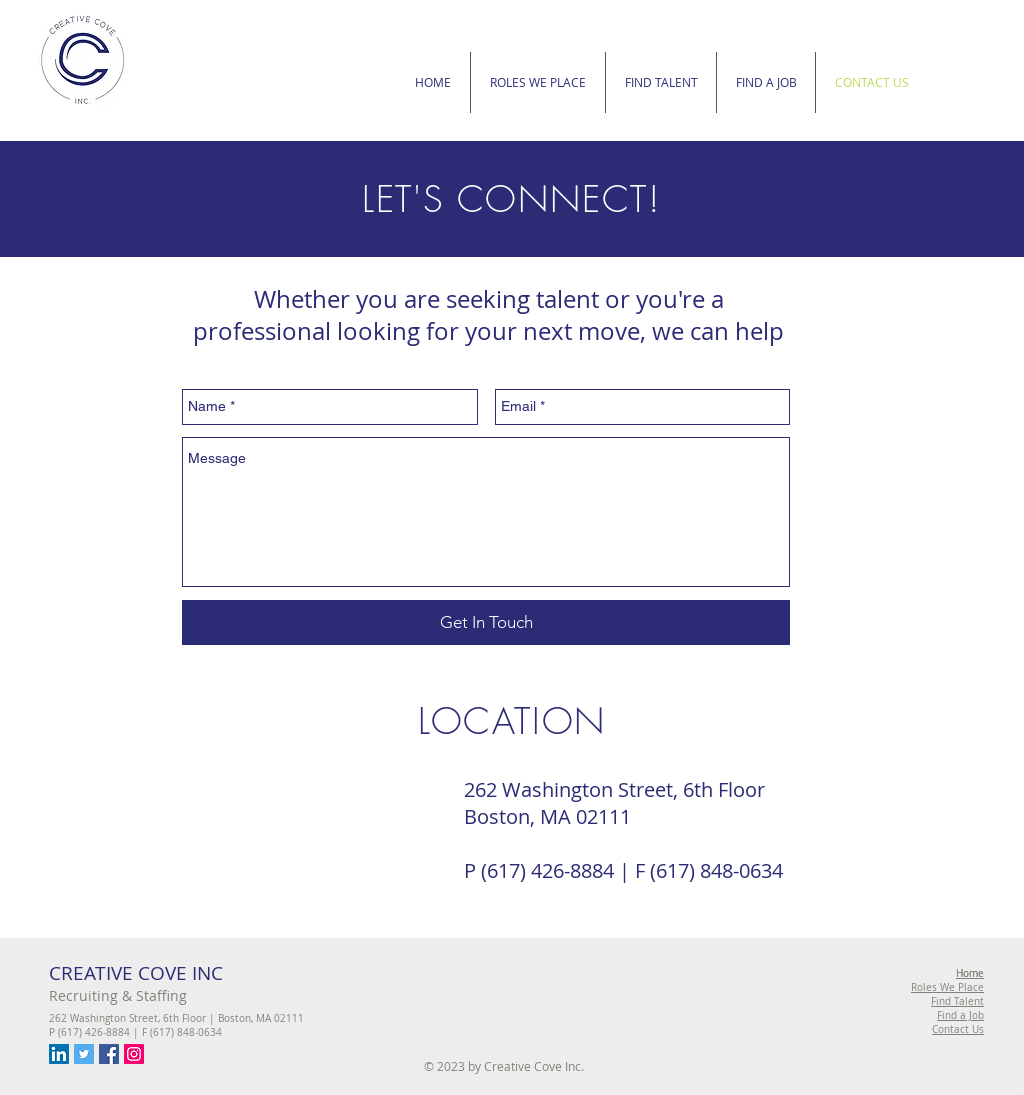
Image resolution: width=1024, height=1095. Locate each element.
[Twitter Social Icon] (84, 1054)
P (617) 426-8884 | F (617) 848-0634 (135, 1032)
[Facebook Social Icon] (109, 1054)
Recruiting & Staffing (118, 995)
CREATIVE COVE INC (136, 973)
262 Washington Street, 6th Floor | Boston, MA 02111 (176, 1018)
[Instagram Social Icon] (134, 1054)
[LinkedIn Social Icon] (59, 1054)
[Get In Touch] (486, 622)
